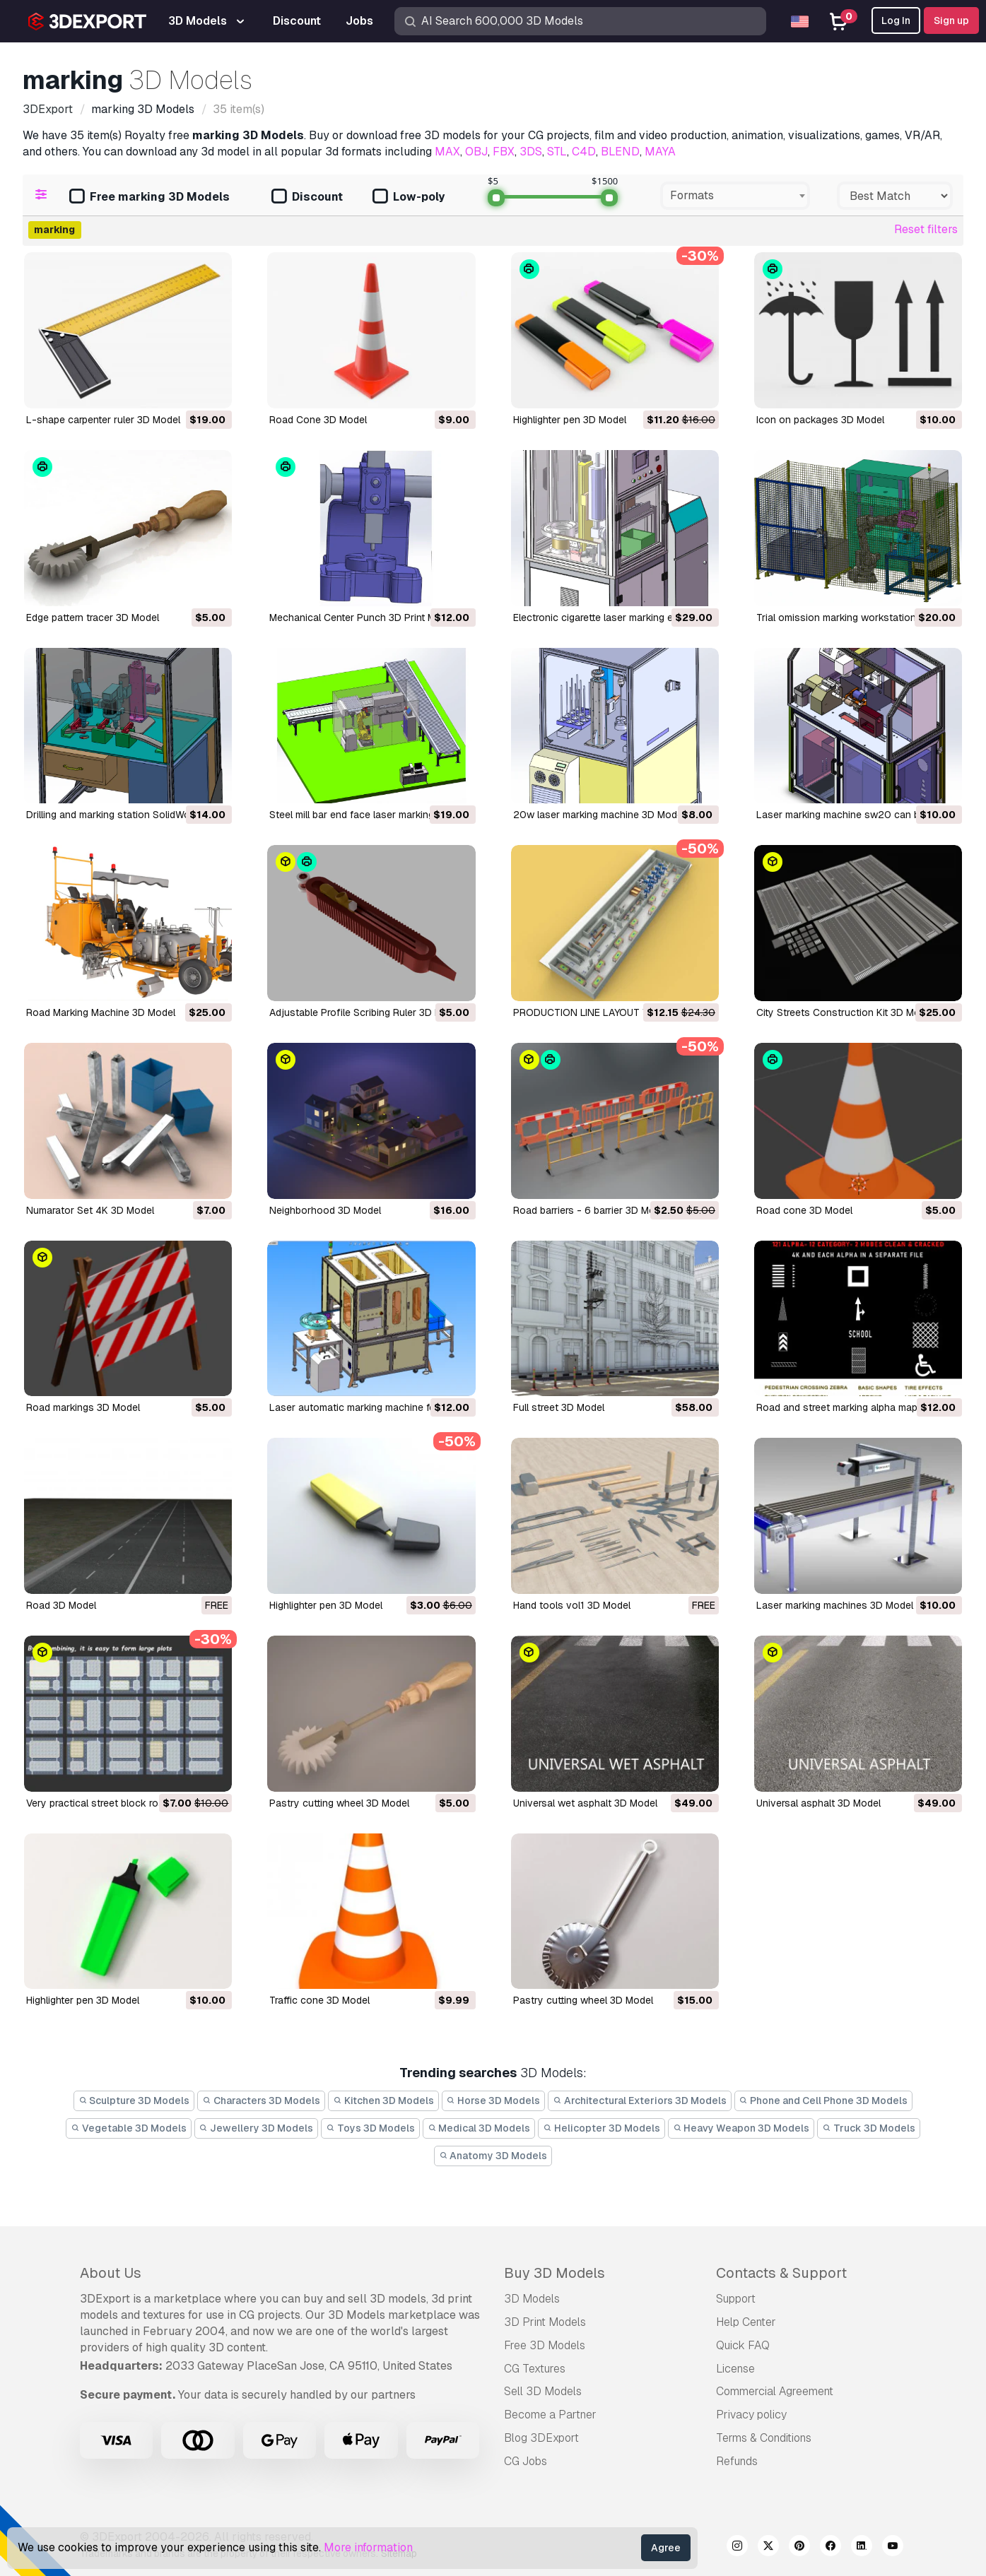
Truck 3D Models (868, 2128)
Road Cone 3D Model (318, 419)
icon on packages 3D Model (820, 419)
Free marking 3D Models (149, 197)
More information (368, 2547)
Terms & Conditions (763, 2437)
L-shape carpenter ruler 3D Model (103, 419)
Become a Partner (550, 2414)
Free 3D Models (544, 2345)
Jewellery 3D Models (256, 2128)
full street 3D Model (558, 1407)
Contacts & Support (781, 2273)
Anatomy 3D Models (493, 2155)
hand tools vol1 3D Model (571, 1605)
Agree (666, 2547)
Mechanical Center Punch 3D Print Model (362, 617)
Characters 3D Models (261, 2100)
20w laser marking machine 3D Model (599, 814)
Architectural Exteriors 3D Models (640, 2100)
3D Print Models (545, 2322)
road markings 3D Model (83, 1407)
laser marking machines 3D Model (834, 1605)
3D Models (532, 2298)
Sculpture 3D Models (134, 2100)
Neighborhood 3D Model (325, 1210)
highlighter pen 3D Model (569, 419)
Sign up (951, 20)
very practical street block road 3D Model (121, 1803)
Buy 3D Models (554, 2273)
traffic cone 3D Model (319, 2000)
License (735, 2368)
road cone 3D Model (804, 1210)
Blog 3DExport (541, 2437)
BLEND (620, 151)
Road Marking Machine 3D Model (100, 1012)
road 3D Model (61, 1605)
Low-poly (408, 197)
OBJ (476, 151)
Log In (895, 20)
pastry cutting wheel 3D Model (339, 1803)
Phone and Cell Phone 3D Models (823, 2100)
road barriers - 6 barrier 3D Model (591, 1210)
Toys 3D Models (370, 2128)
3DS (531, 151)
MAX (447, 151)
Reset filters (926, 229)
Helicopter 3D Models (601, 2128)
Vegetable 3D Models (129, 2128)
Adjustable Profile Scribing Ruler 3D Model (365, 1012)
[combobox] (734, 196)
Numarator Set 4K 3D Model (90, 1210)
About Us (110, 2273)
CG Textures (534, 2368)
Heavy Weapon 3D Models (741, 2128)
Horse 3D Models (494, 2100)
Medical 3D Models (479, 2128)
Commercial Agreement (774, 2391)
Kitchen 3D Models (383, 2100)
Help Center (746, 2322)
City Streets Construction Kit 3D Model (845, 1012)
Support (736, 2298)
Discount (307, 197)
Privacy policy (751, 2414)
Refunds (737, 2461)
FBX (504, 151)
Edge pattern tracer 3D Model (92, 617)
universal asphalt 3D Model (818, 1803)
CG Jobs (525, 2461)
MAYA (660, 151)
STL (557, 151)
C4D (584, 151)
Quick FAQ (743, 2345)
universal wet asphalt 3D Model (585, 1803)
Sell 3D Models (543, 2391)
